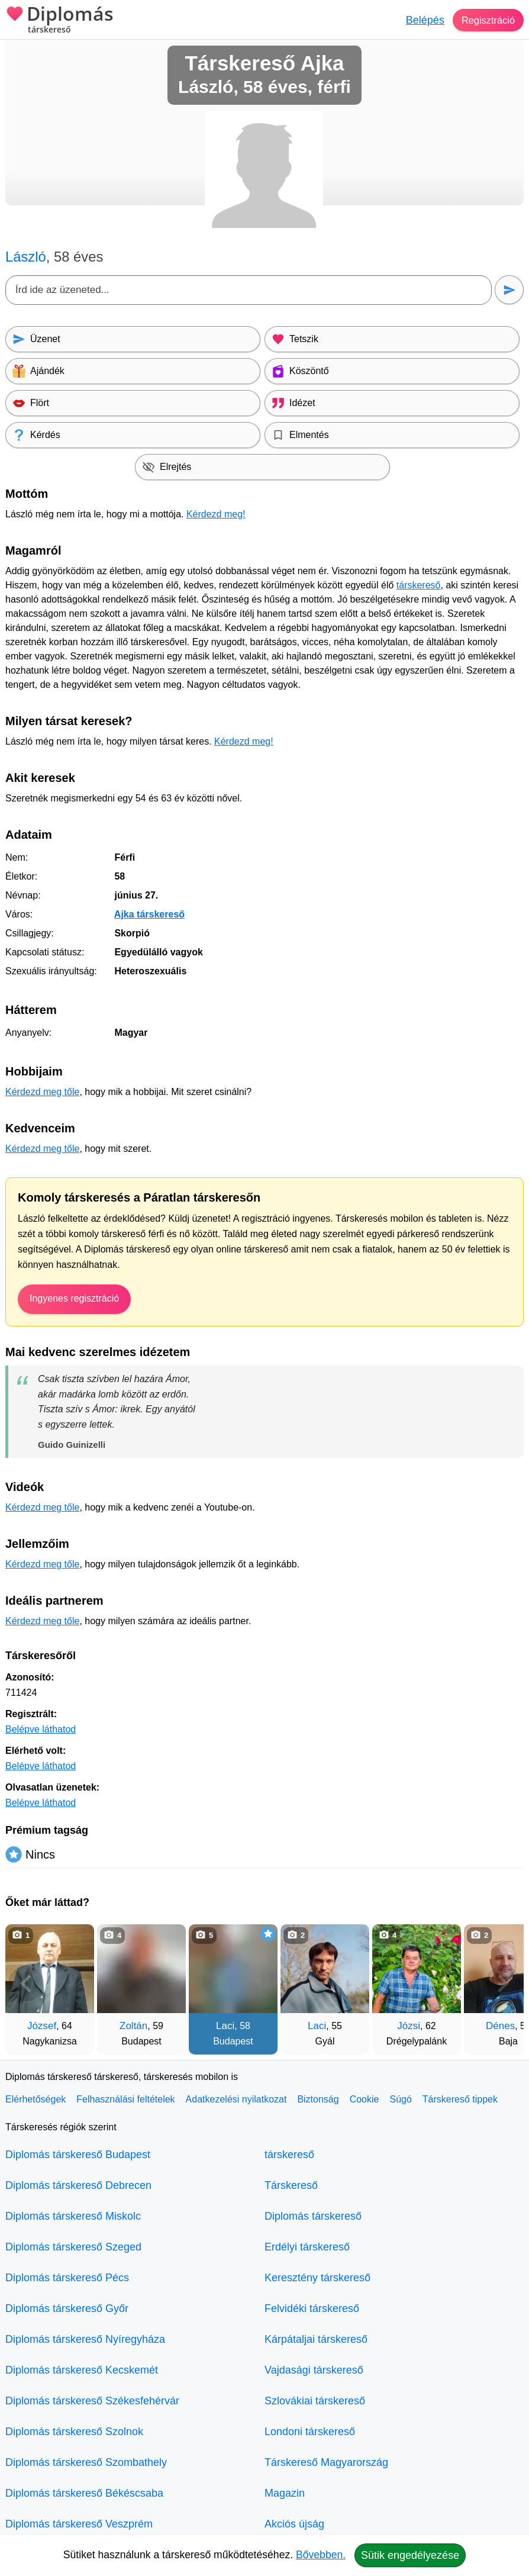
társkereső (418, 585)
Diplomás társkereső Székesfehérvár (92, 2401)
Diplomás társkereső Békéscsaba (84, 2493)
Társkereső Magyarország (326, 2462)
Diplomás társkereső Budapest (77, 2154)
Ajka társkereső (149, 914)
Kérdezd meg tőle (42, 1092)
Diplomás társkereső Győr (66, 2308)
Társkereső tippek (460, 2099)
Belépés (420, 20)
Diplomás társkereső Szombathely (86, 2462)
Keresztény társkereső (317, 2278)
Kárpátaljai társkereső (315, 2339)
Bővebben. (321, 2555)
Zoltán (133, 2025)
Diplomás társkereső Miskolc (73, 2216)
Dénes (500, 2025)
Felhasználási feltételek (125, 2099)
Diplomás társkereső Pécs (67, 2278)
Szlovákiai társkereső (314, 2401)
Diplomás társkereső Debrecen (78, 2185)
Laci (225, 2025)
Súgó (400, 2099)
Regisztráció (485, 20)
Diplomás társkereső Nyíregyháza (85, 2339)
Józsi (408, 2025)
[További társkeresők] (503, 1983)
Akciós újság (294, 2524)
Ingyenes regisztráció (74, 1298)
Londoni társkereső (309, 2431)
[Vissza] (26, 1983)
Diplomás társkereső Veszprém (79, 2524)
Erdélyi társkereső (307, 2247)
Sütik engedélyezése (410, 2555)
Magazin (284, 2493)
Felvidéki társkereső (311, 2308)
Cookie (364, 2099)
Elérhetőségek (35, 2099)
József (41, 2025)
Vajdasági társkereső (313, 2370)
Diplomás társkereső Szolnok (74, 2431)
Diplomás (59, 20)
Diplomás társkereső (313, 2216)
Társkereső (291, 2185)
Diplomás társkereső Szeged (73, 2247)
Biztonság (317, 2099)
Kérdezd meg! (216, 514)
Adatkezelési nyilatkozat (236, 2099)
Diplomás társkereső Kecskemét (81, 2370)
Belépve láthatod (40, 1729)
